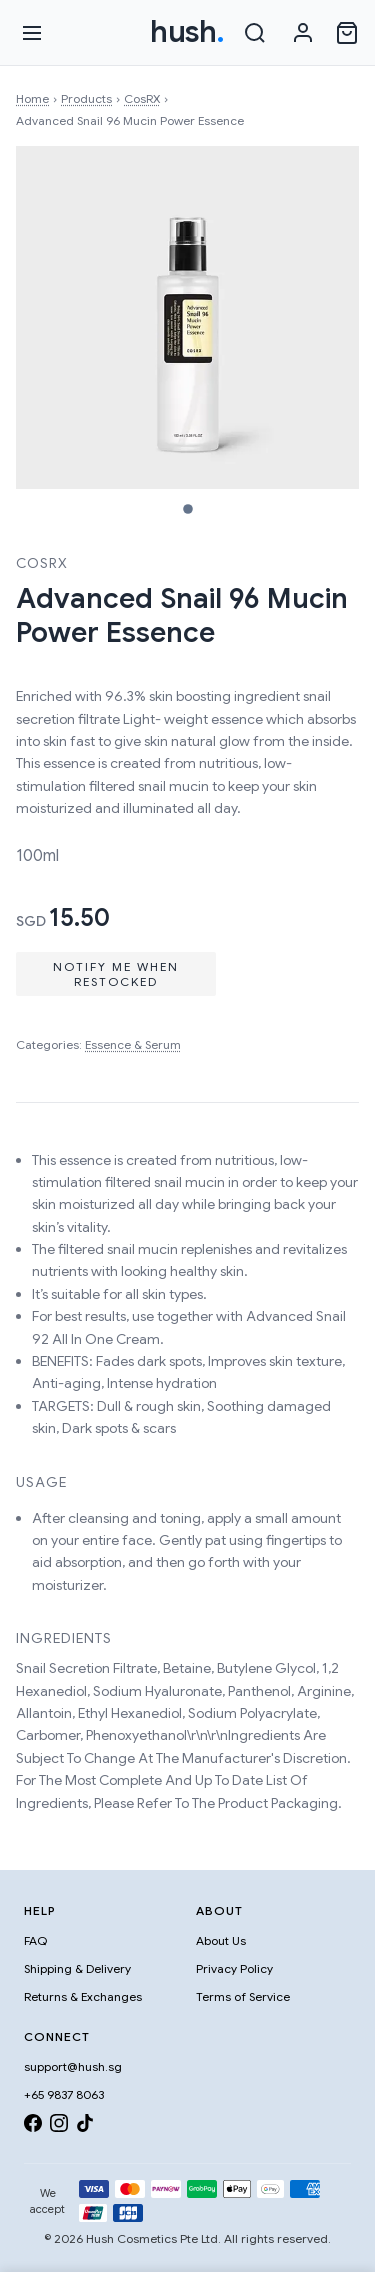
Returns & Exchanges (83, 1996)
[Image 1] (188, 509)
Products (86, 98)
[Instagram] (59, 2126)
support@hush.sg (73, 2066)
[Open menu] (32, 33)
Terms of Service (243, 1996)
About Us (221, 1940)
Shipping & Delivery (77, 1968)
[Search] (255, 33)
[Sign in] (303, 33)
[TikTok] (85, 2126)
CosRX (142, 98)
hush (187, 32)
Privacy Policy (234, 1968)
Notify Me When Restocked (116, 974)
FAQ (35, 1940)
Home (32, 98)
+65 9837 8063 (64, 2094)
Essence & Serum (133, 1044)
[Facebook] (33, 2126)
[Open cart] (347, 33)
